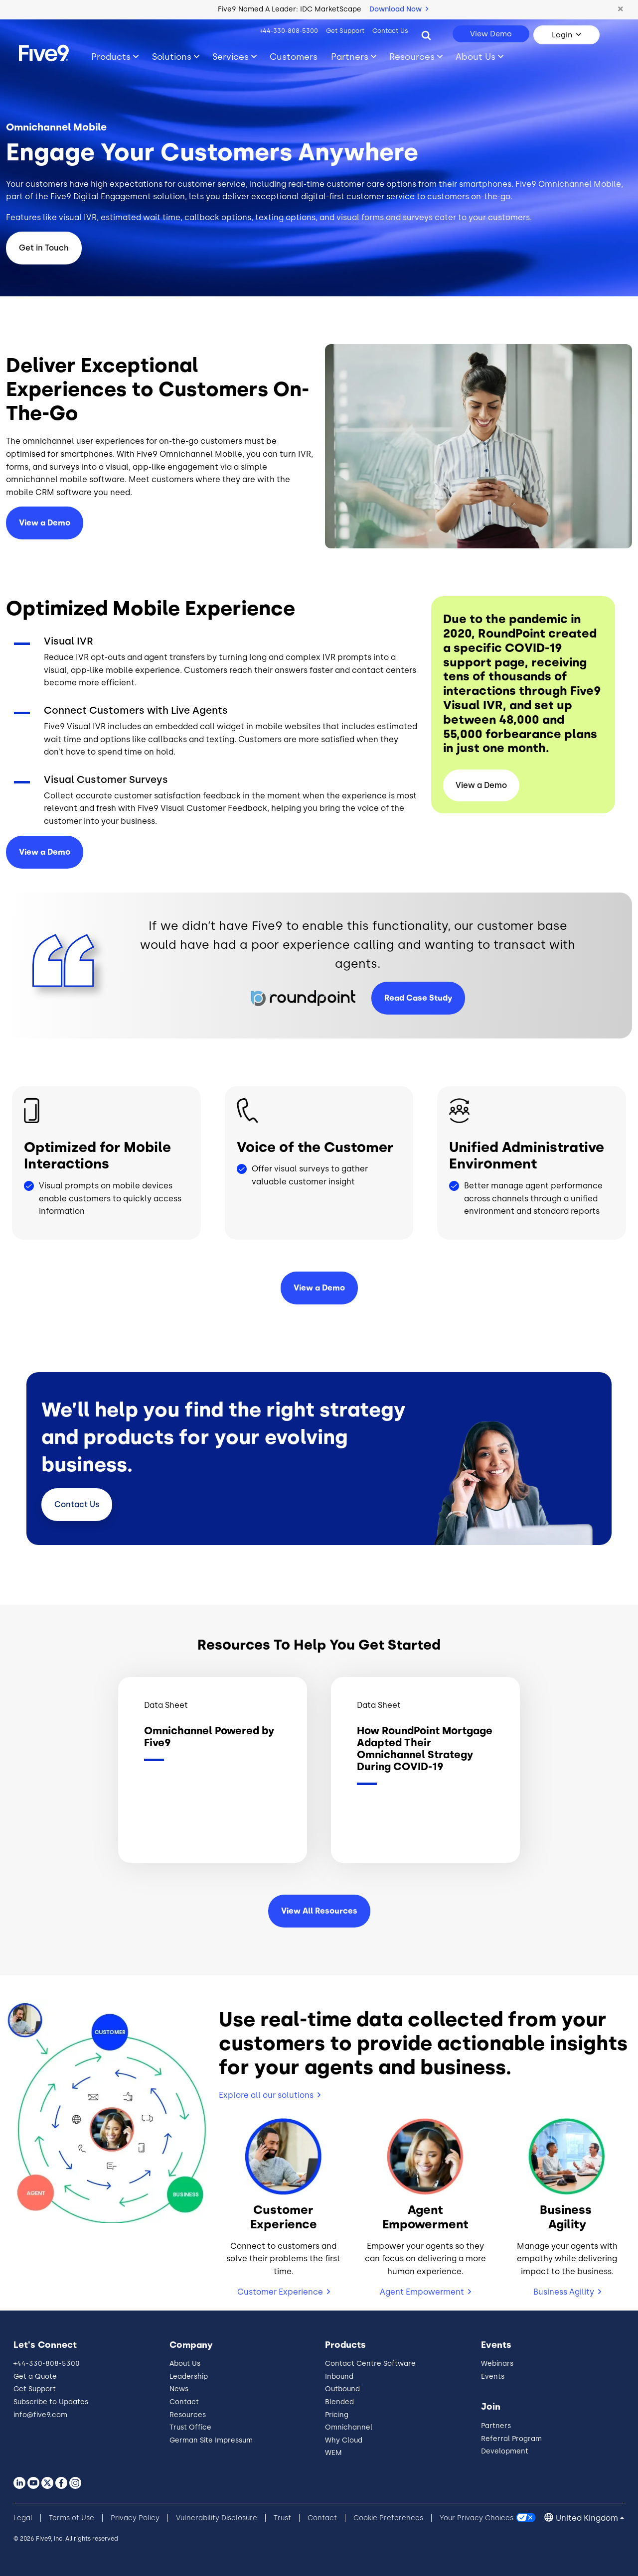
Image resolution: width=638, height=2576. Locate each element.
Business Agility (563, 2292)
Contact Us (390, 30)
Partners (496, 2426)
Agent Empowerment (422, 2292)
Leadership (188, 2376)
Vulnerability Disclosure (216, 2518)
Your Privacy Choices (476, 2518)
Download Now (398, 9)
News (178, 2389)
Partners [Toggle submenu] (349, 56)
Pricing (336, 2415)
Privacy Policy (135, 2518)
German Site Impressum (211, 2440)
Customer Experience (280, 2292)
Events (492, 2376)
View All (319, 1911)
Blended (339, 2402)
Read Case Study (418, 998)
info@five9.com (40, 2415)
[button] (620, 9)
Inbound (339, 2376)
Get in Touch (44, 248)
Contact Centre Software (370, 2363)
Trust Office (190, 2427)
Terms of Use (71, 2518)
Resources (187, 2415)
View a (44, 852)
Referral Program (511, 2439)
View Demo (491, 33)
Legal (22, 2518)
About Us (184, 2363)
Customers (294, 56)
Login (562, 34)
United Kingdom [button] (587, 2518)
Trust (282, 2518)
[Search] (426, 34)
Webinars (497, 2363)
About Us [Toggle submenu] (475, 56)
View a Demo (44, 522)
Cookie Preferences (388, 2518)
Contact (76, 1504)
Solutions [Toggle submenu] (171, 56)
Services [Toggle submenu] (230, 56)
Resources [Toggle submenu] (412, 56)
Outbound (342, 2389)
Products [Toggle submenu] (111, 56)
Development (504, 2451)
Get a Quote (35, 2376)
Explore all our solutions (266, 2095)
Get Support (345, 30)
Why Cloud (343, 2440)
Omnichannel (348, 2427)
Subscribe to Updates (50, 2402)
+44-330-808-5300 (289, 30)
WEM (333, 2452)
